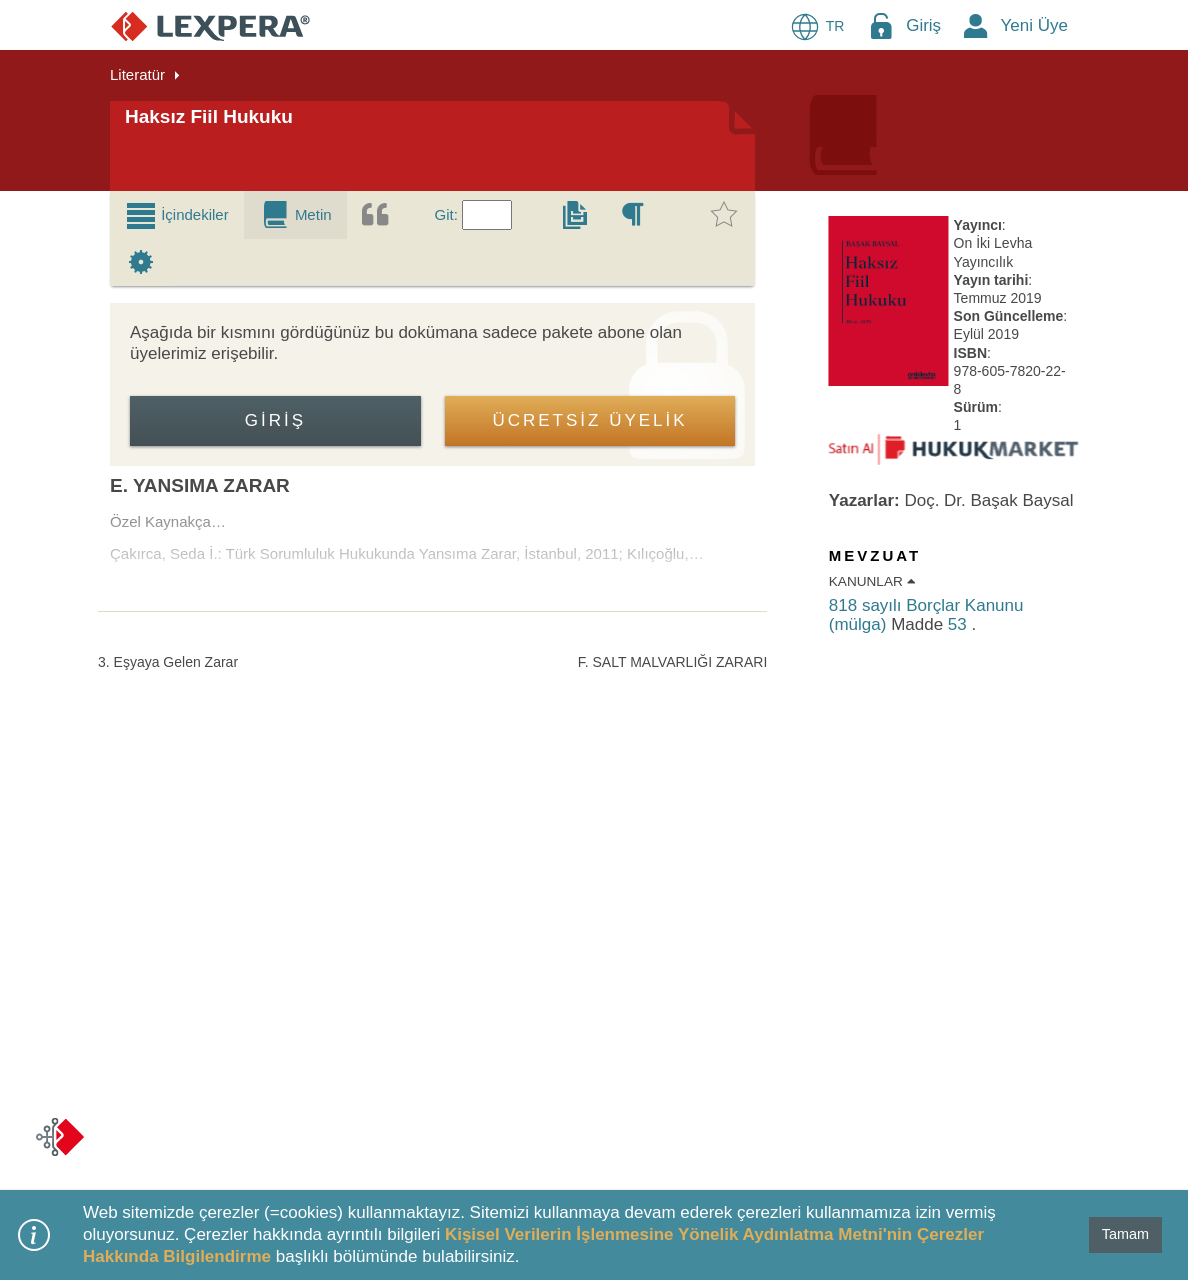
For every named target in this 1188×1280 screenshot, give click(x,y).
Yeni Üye (1034, 25)
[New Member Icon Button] (976, 25)
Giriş (923, 25)
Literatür (137, 74)
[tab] (177, 215)
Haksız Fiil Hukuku (209, 116)
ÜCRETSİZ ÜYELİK (589, 420)
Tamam (1125, 1234)
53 (960, 624)
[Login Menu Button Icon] (881, 25)
